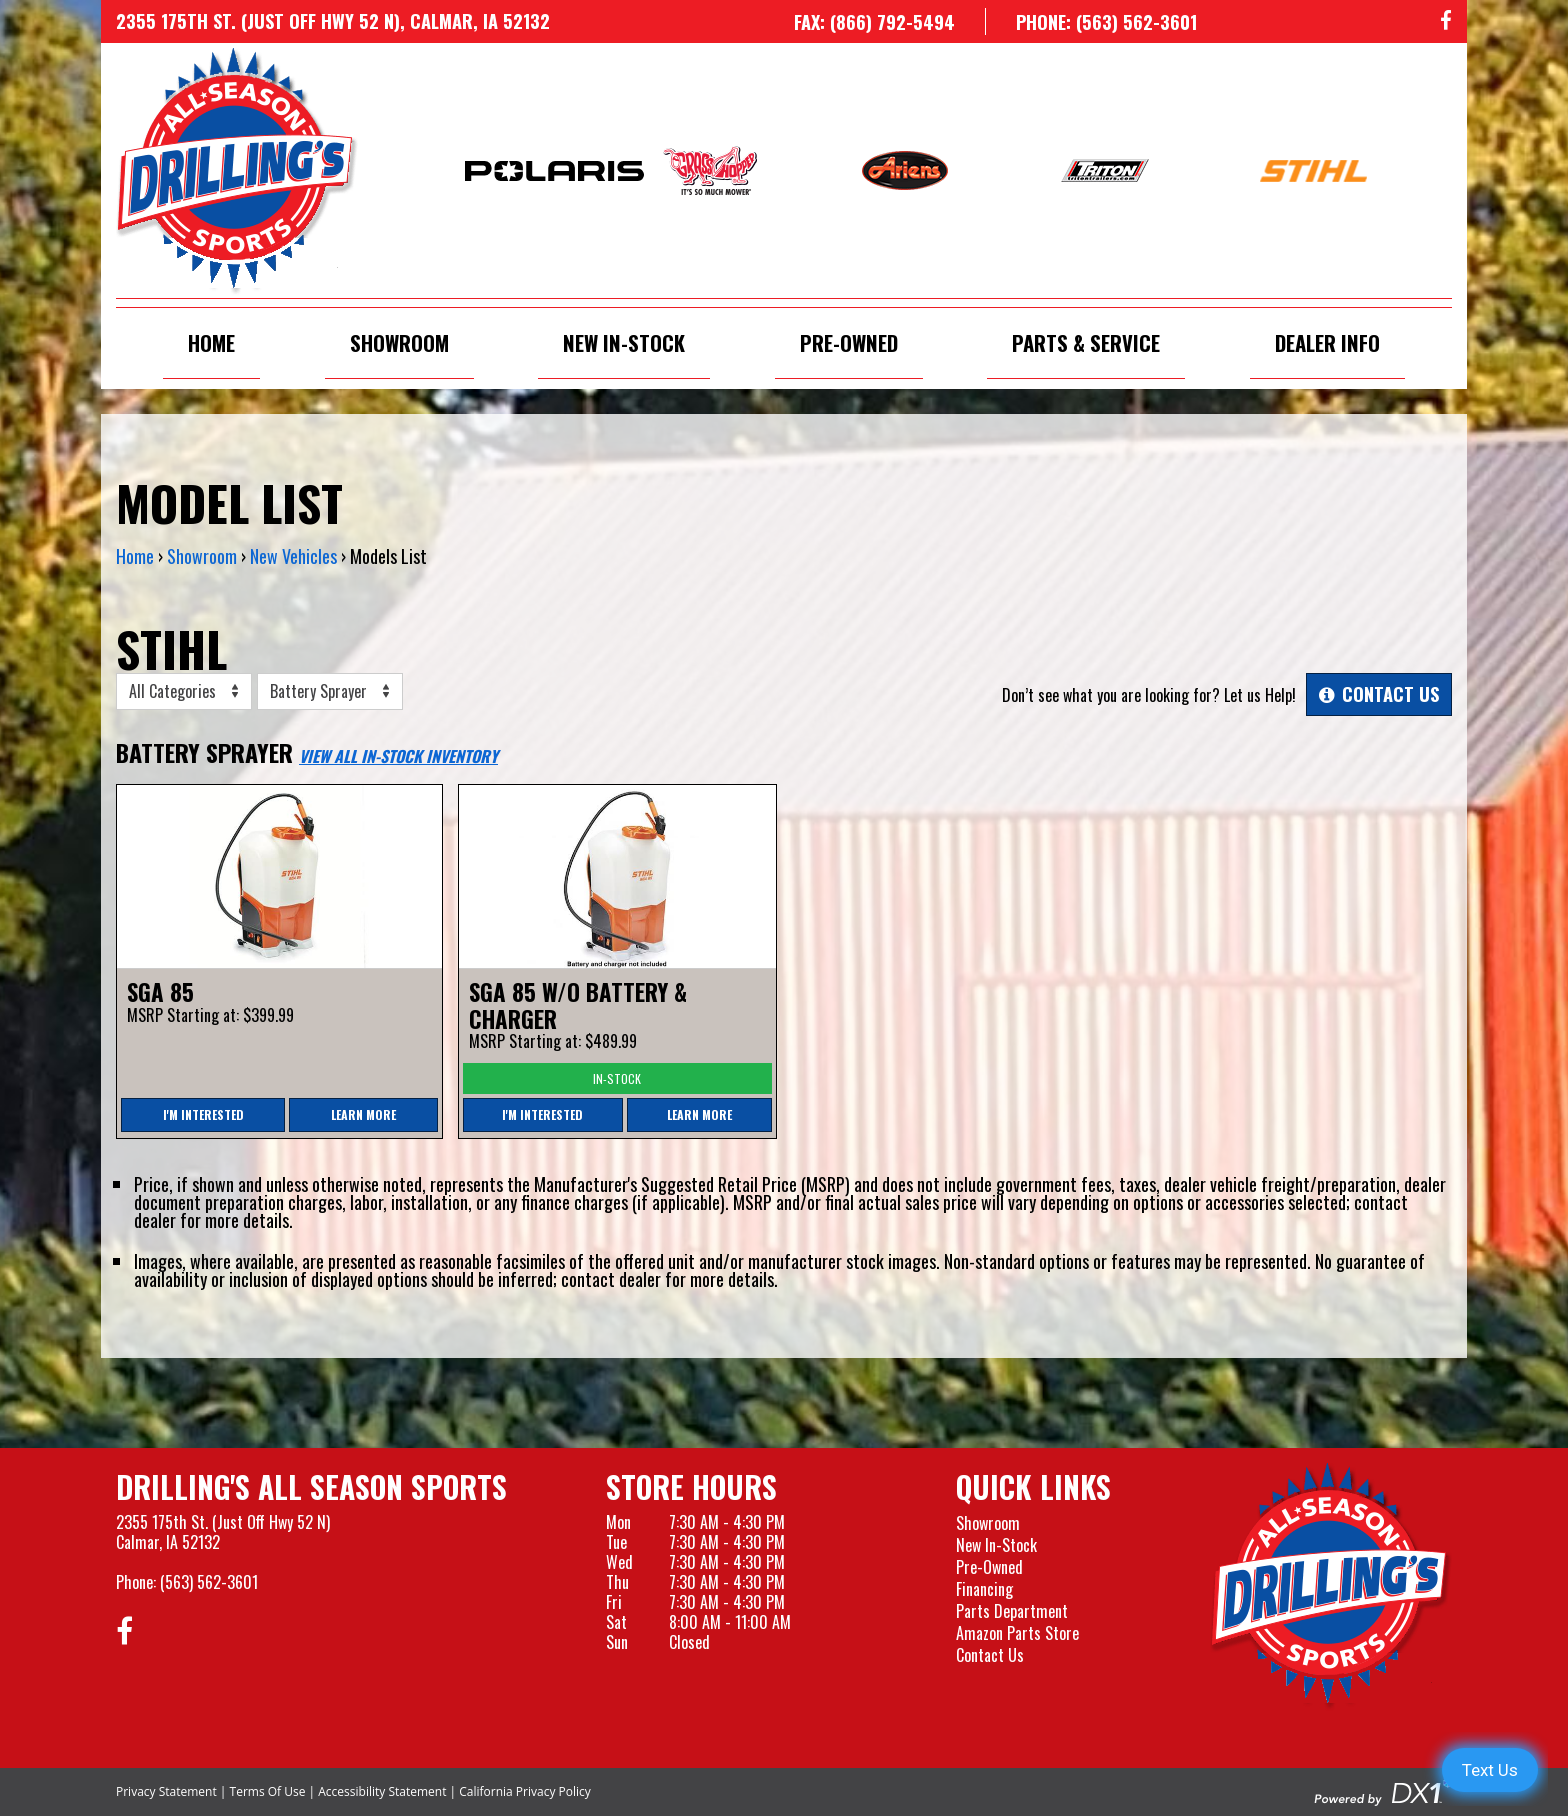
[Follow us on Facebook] (1446, 21)
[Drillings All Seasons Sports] (1331, 1585)
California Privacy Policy (525, 1791)
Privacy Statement (166, 1791)
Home (211, 342)
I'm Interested (203, 1114)
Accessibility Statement (382, 1791)
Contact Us (990, 1655)
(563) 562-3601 (209, 1582)
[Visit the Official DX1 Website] (1383, 1789)
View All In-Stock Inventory (398, 756)
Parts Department (1012, 1611)
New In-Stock (624, 342)
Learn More (363, 1114)
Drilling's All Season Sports (311, 1487)
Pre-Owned (849, 342)
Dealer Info (1327, 342)
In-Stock (617, 1078)
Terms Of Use (268, 1791)
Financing (984, 1589)
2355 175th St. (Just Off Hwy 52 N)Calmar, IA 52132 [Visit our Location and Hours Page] (223, 1532)
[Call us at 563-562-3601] (1091, 21)
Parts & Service (1086, 342)
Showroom (399, 342)
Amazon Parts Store (1017, 1633)
